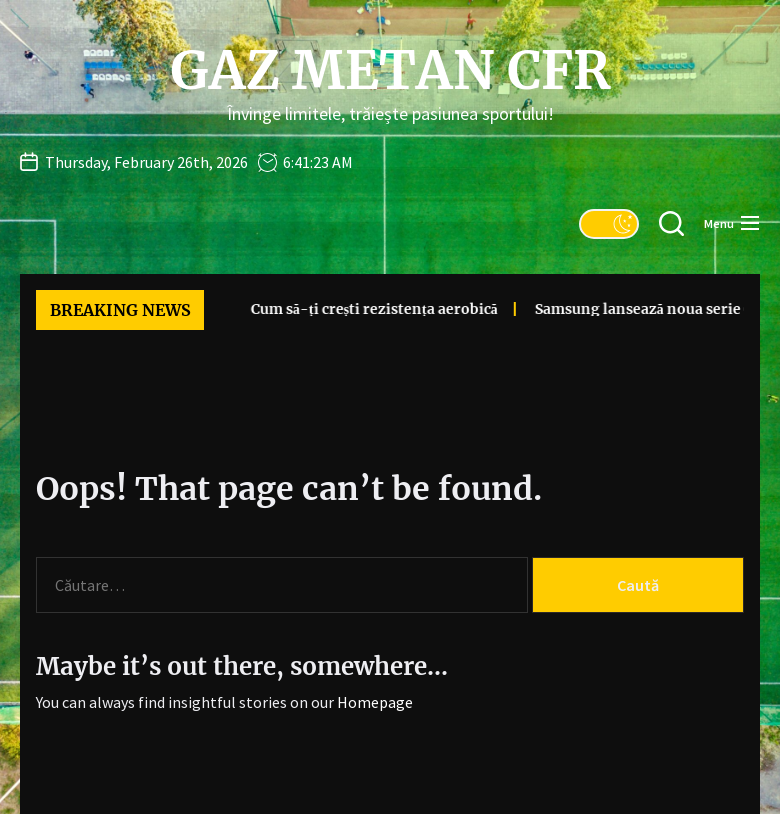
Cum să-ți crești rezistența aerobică (350, 309)
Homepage (375, 702)
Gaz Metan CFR (390, 71)
